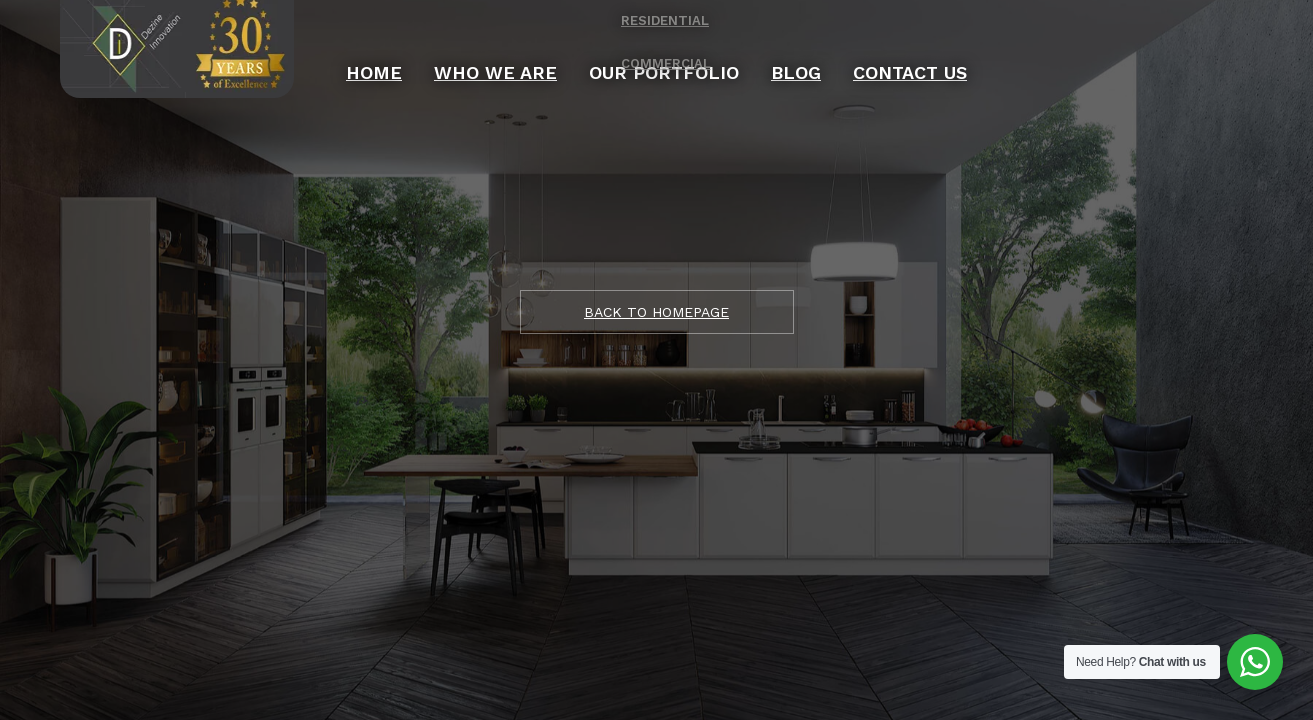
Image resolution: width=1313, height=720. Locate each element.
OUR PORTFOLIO (660, 55)
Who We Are (537, 55)
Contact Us (847, 55)
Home (445, 55)
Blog (758, 55)
